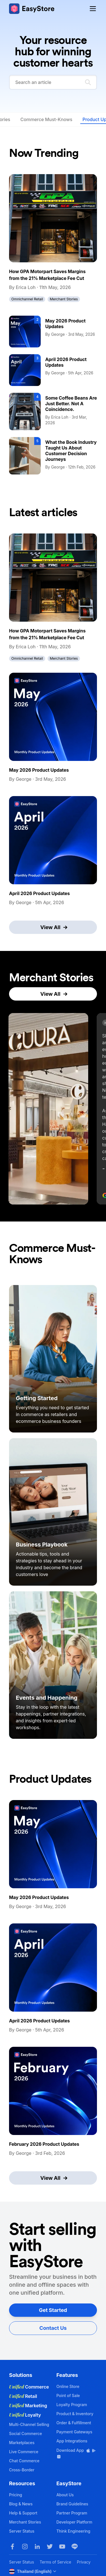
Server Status (21, 2531)
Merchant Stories (64, 299)
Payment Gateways (74, 2431)
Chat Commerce (24, 2460)
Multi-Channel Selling (29, 2424)
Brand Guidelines (72, 2503)
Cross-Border (21, 2469)
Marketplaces (21, 2442)
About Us (65, 2494)
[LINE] (74, 2546)
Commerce (29, 2387)
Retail (23, 2396)
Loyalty (25, 2415)
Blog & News (21, 2503)
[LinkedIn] (37, 2546)
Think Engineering (73, 2531)
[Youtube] (62, 2546)
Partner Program (72, 2512)
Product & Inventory (75, 2413)
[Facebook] (12, 2546)
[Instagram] (24, 2546)
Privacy (83, 2562)
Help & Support (23, 2512)
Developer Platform (74, 2522)
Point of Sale (68, 2395)
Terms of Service (55, 2562)
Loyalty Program (72, 2404)
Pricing (15, 2494)
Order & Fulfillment (74, 2422)
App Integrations (72, 2440)
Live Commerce (23, 2451)
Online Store (68, 2386)
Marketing (28, 2405)
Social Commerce (25, 2433)
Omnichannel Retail (27, 299)
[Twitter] (49, 2546)
